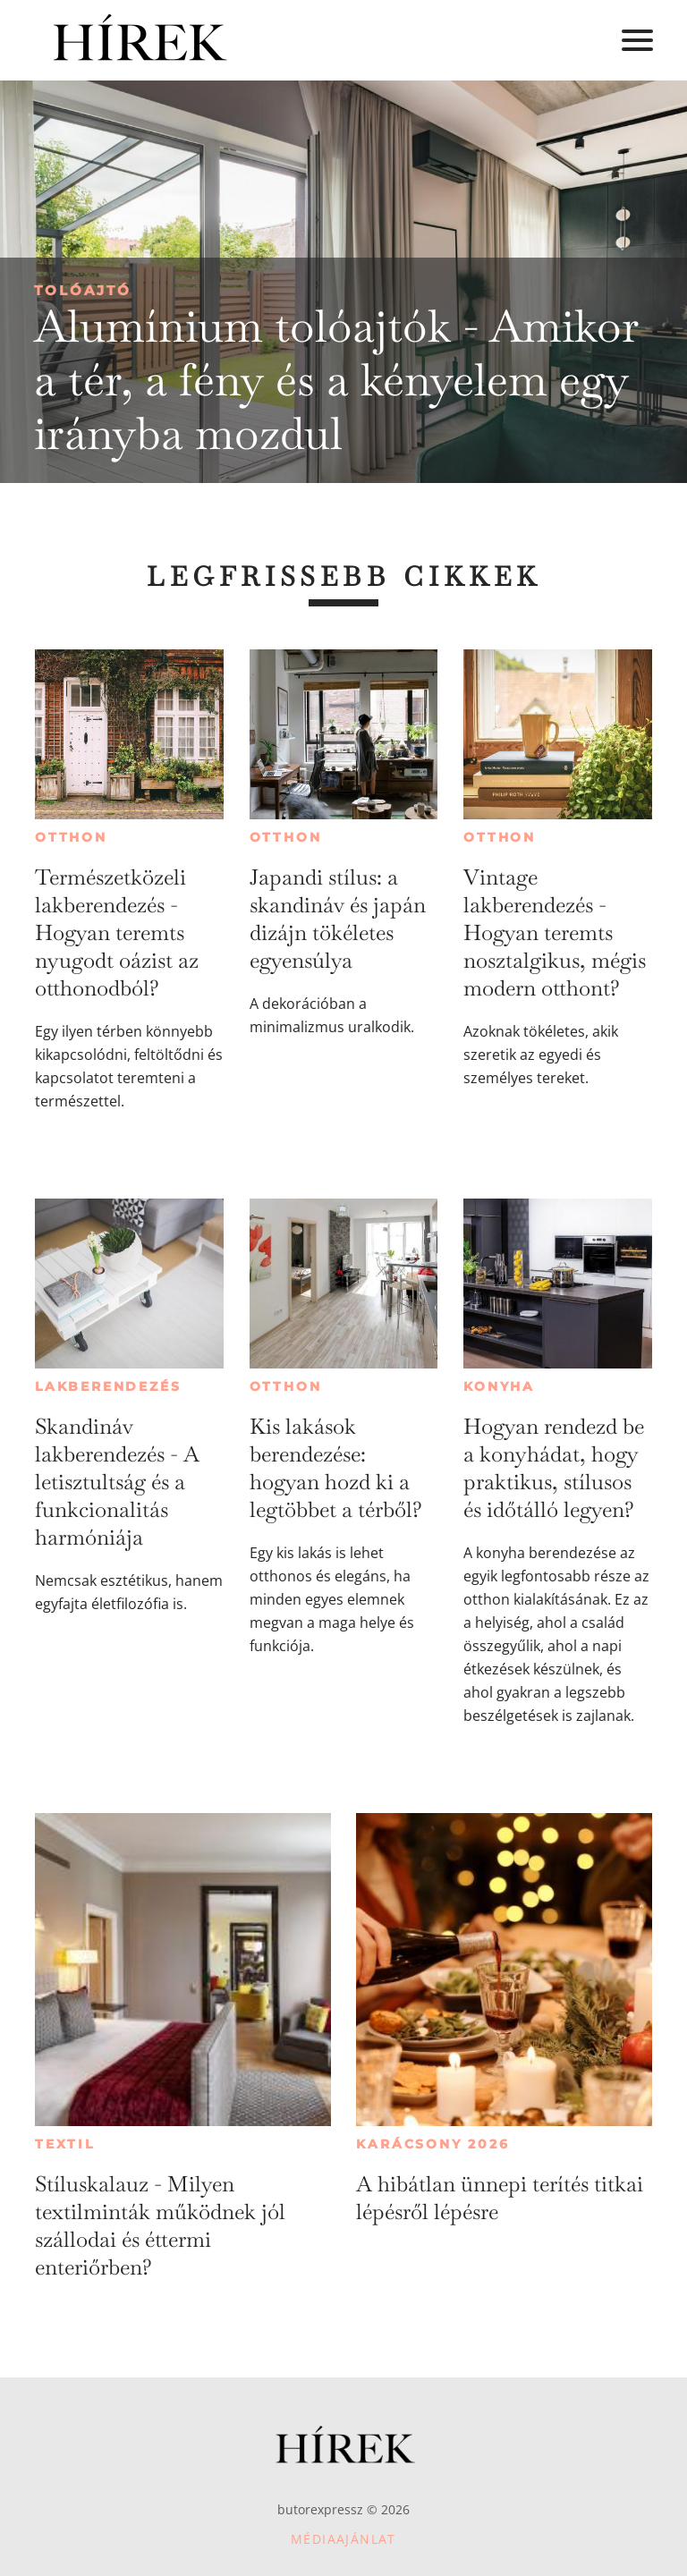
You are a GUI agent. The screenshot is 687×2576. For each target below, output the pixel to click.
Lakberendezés (108, 1386)
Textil (65, 2144)
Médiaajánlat (343, 2538)
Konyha (499, 1386)
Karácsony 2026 (432, 2144)
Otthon (71, 837)
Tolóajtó (82, 290)
